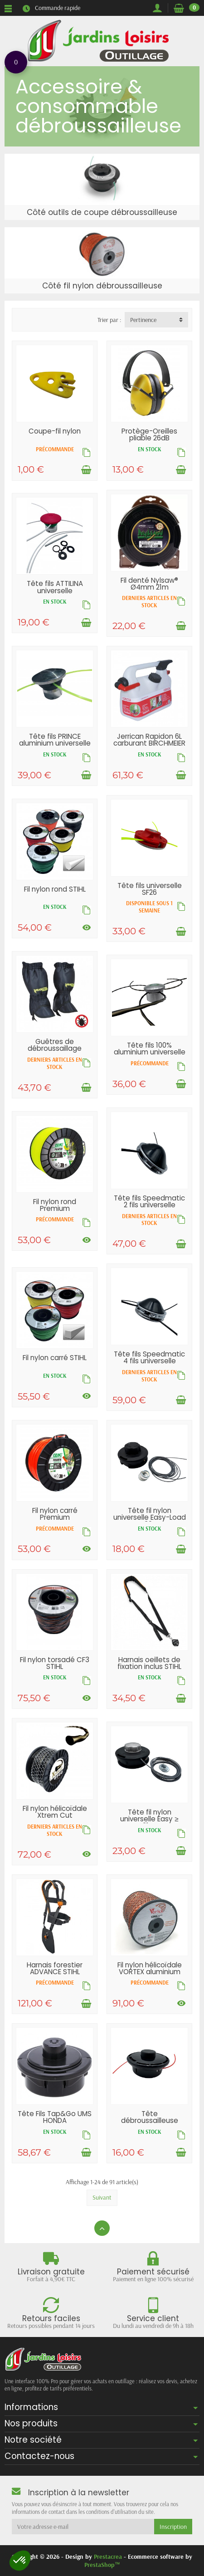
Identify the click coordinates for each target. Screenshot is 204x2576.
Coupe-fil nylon (55, 431)
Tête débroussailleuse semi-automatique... (149, 2120)
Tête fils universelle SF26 (149, 889)
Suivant (102, 2197)
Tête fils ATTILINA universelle (55, 587)
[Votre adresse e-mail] (83, 2526)
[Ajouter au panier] (86, 470)
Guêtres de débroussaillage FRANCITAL (55, 1048)
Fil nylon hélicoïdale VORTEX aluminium (149, 1968)
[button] (20, 2560)
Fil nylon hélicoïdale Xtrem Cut (55, 1812)
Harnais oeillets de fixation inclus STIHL (149, 1663)
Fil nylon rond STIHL (55, 889)
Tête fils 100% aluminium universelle (149, 1048)
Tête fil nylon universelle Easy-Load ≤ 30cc (149, 1517)
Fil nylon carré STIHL (55, 1357)
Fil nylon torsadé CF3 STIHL (54, 1663)
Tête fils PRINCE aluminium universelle (55, 740)
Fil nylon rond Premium (54, 1205)
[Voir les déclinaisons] (87, 927)
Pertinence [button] (143, 320)
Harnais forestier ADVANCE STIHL (55, 1968)
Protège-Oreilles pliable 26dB (149, 434)
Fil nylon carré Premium (55, 1514)
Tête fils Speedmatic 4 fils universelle (149, 1357)
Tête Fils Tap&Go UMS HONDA (55, 2117)
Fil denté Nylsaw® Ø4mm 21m (149, 584)
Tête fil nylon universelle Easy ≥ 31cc (149, 1818)
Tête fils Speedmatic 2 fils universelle (149, 1201)
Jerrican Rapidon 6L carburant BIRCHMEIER (149, 740)
